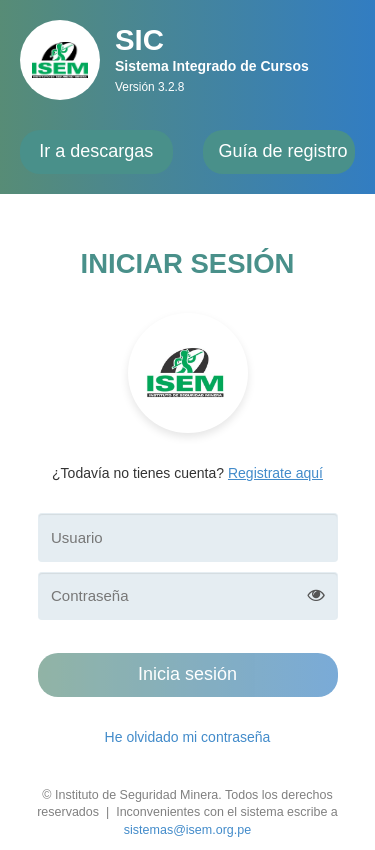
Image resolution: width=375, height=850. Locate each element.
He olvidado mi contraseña (188, 737)
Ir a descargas (96, 151)
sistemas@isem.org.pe (187, 830)
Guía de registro (283, 151)
